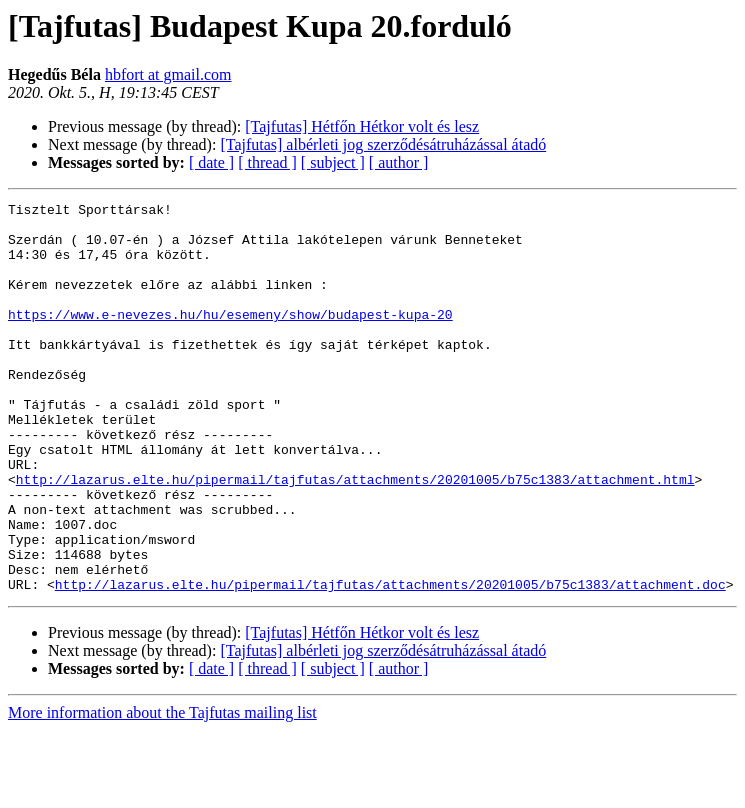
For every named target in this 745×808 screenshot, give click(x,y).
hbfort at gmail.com (168, 74)
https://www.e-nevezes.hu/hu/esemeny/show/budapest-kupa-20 (230, 338)
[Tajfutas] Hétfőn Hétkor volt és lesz (362, 126)
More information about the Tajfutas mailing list (162, 790)
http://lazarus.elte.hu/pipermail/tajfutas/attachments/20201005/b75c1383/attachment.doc (390, 662)
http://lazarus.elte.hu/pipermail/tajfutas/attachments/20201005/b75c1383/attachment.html (355, 536)
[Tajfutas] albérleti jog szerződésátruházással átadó (383, 144)
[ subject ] (333, 162)
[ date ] (211, 162)
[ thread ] (267, 162)
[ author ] (399, 162)
